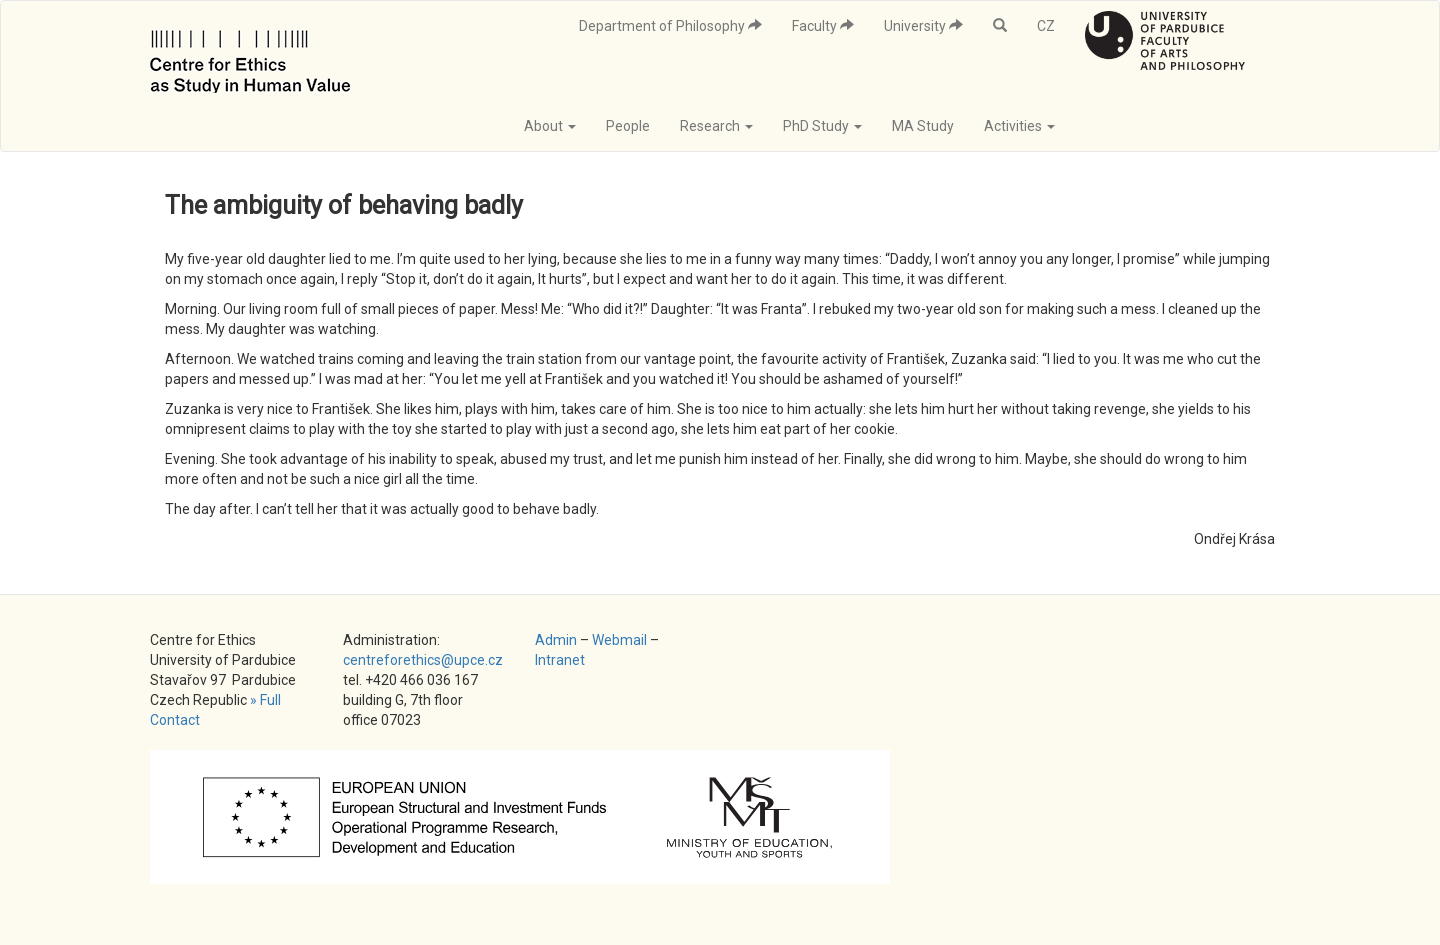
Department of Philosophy (670, 26)
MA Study (923, 126)
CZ (1046, 26)
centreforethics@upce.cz (423, 660)
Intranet (560, 660)
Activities (1019, 126)
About (550, 126)
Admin (556, 640)
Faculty (823, 26)
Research (716, 126)
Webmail (619, 640)
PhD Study (822, 126)
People (628, 126)
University (923, 26)
